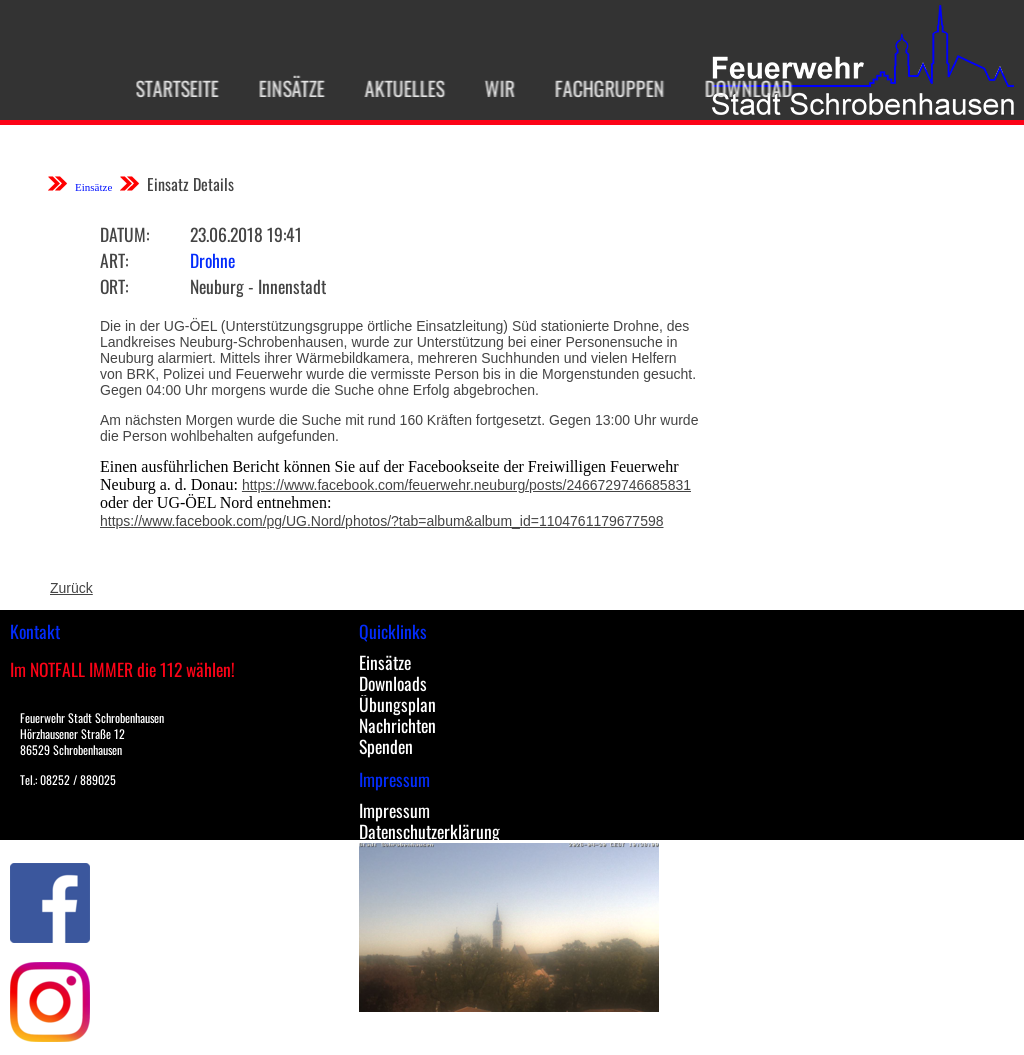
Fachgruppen (602, 88)
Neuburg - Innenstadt (258, 286)
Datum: (124, 234)
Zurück (71, 588)
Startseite (169, 88)
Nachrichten (397, 725)
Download (741, 88)
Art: (114, 260)
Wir (492, 88)
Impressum (394, 810)
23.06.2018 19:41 (246, 234)
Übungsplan (397, 704)
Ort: (114, 286)
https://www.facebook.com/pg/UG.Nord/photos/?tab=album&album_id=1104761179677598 (382, 521)
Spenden (386, 746)
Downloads (393, 683)
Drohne (212, 260)
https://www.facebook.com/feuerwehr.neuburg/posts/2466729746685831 (466, 485)
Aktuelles (397, 88)
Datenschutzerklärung (429, 831)
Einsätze (284, 88)
